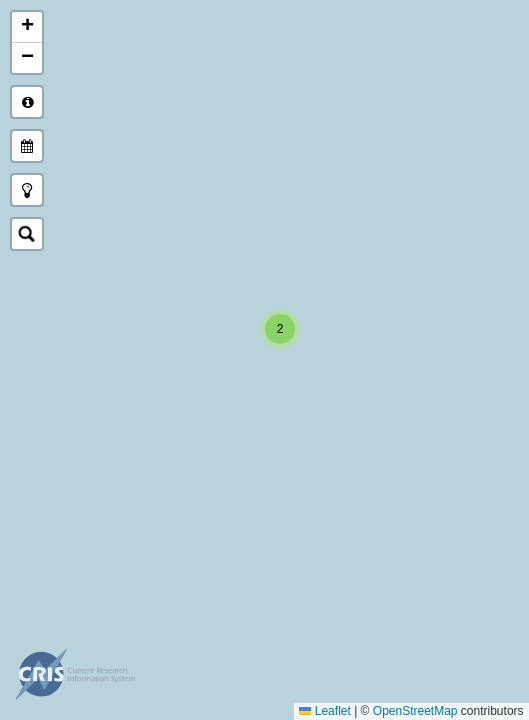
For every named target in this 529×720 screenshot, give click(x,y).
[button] (280, 329)
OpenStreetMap (415, 711)
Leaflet (325, 711)
